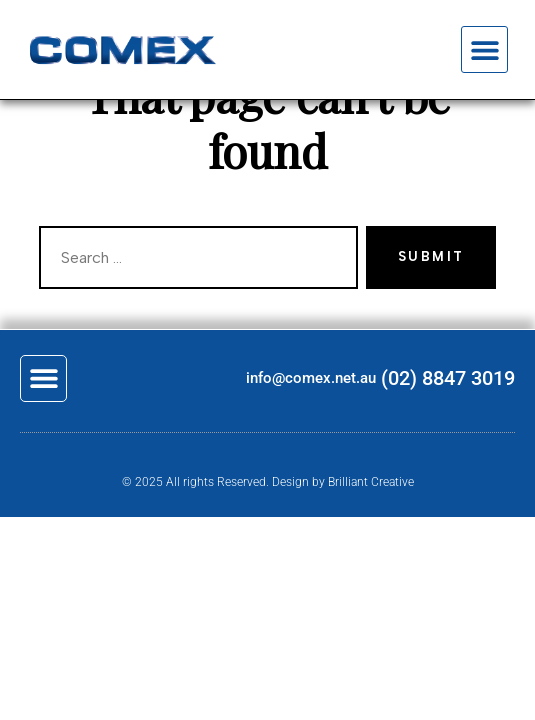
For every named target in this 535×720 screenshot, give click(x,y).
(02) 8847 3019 (448, 378)
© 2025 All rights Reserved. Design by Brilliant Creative (268, 482)
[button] (484, 49)
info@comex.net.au (311, 378)
